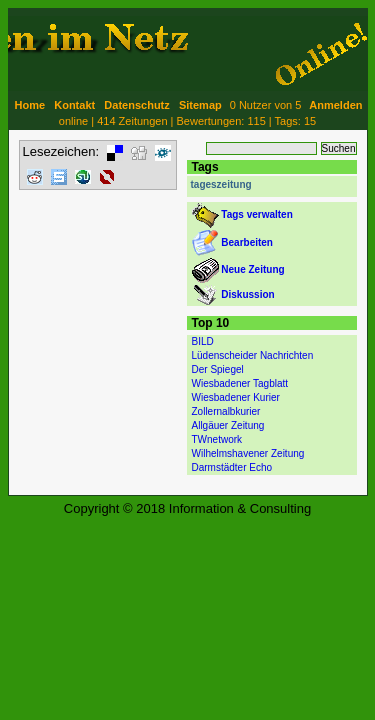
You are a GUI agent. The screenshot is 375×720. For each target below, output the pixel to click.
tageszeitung (221, 184)
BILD (203, 341)
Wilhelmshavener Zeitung (248, 453)
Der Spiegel (218, 369)
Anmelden (335, 105)
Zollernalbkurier (226, 411)
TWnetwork (217, 439)
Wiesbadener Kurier (236, 397)
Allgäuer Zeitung (228, 425)
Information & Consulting (240, 508)
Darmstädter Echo (232, 467)
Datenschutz (136, 105)
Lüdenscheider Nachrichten (253, 355)
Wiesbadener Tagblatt (240, 383)
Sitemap (200, 105)
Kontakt (74, 105)
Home (30, 105)
